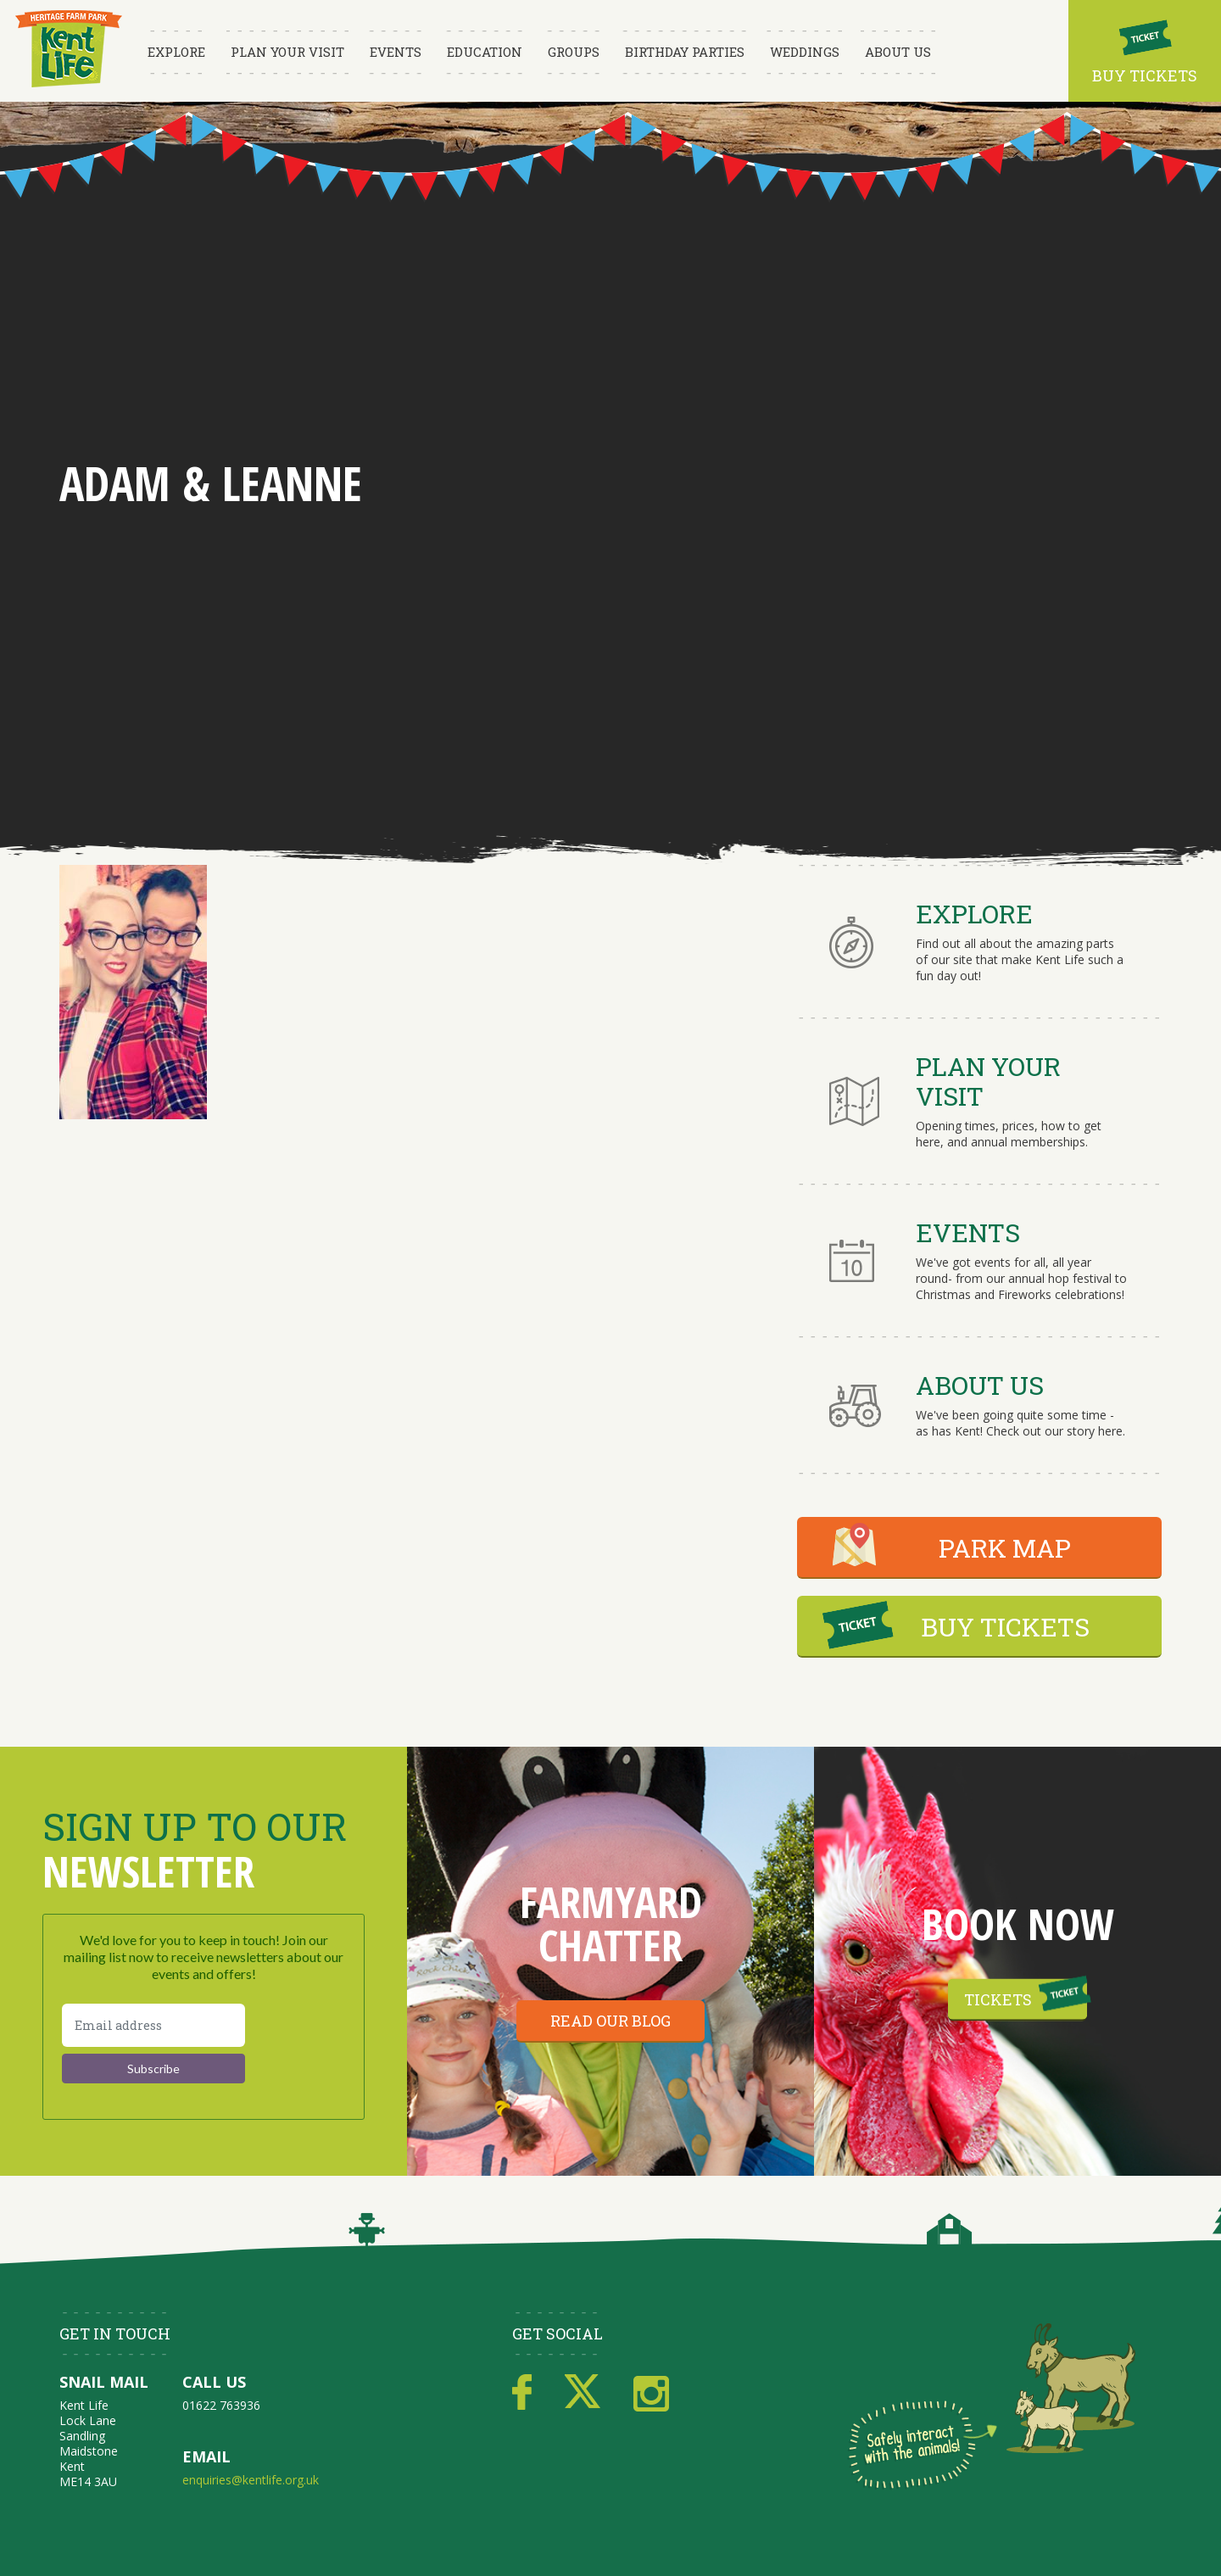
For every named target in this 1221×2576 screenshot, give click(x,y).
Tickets (998, 1999)
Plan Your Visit (287, 51)
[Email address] (153, 2025)
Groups (573, 51)
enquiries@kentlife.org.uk (250, 2480)
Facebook (522, 2393)
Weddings (804, 51)
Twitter (582, 2393)
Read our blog (610, 2020)
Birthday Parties (684, 51)
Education (484, 51)
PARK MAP (1005, 1547)
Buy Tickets (1144, 75)
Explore (176, 51)
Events (395, 51)
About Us (898, 51)
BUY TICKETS (1005, 1626)
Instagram (651, 2393)
